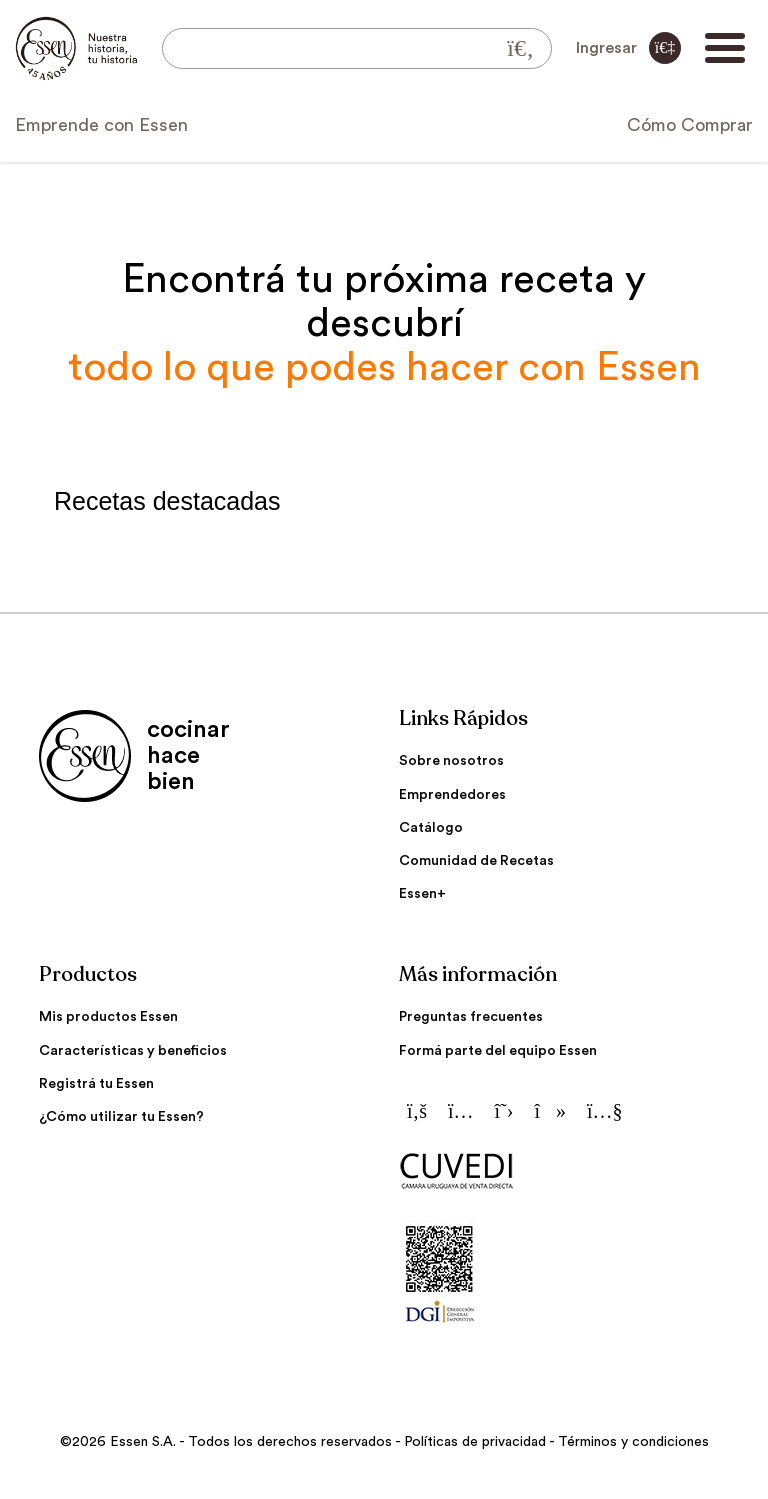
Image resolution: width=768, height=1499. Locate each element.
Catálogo (431, 828)
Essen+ (422, 894)
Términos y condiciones (633, 1442)
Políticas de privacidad (475, 1442)
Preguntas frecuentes (471, 1017)
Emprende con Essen (101, 125)
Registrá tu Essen (96, 1084)
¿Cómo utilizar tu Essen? (121, 1117)
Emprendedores (452, 795)
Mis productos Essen (108, 1017)
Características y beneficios (133, 1051)
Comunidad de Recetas (476, 861)
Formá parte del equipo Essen (498, 1051)
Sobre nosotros (451, 761)
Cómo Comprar (690, 125)
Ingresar (628, 48)
